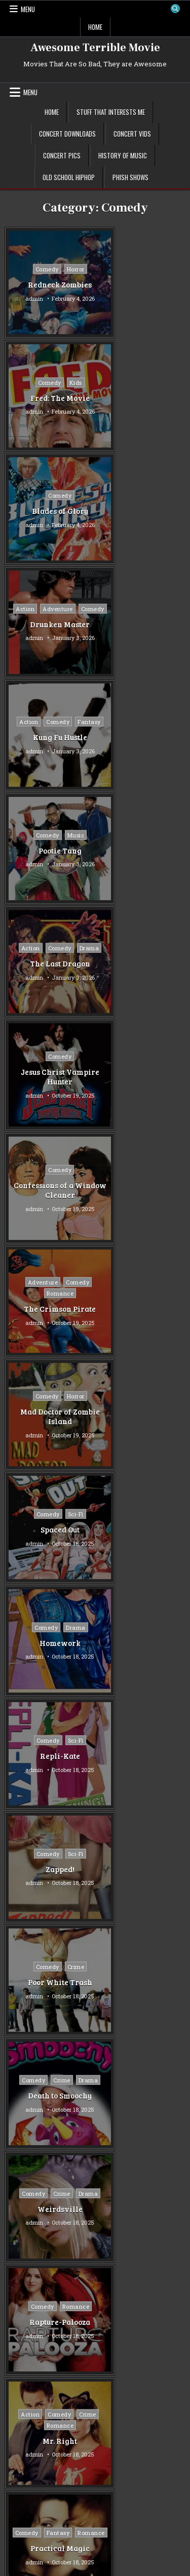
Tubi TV (106, 1707)
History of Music (122, 155)
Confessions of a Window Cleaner (49, 737)
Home (95, 27)
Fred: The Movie (140, 284)
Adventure (152, 376)
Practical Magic (49, 1422)
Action (119, 376)
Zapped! (49, 1077)
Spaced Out (140, 850)
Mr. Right (140, 1309)
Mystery (24, 1980)
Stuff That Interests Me (111, 112)
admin (23, 298)
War (17, 2063)
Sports (21, 2030)
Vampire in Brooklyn (140, 1422)
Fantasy (49, 501)
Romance (141, 727)
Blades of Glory (49, 397)
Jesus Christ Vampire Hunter (140, 624)
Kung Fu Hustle (49, 516)
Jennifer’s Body (49, 1529)
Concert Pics (62, 155)
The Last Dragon (49, 629)
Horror (65, 269)
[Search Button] (175, 8)
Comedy (36, 269)
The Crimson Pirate (140, 743)
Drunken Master (140, 403)
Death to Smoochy (50, 1195)
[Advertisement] (95, 2221)
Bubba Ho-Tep (140, 1531)
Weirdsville (140, 1195)
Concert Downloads (67, 134)
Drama (49, 614)
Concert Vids (132, 134)
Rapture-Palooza (49, 1303)
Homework (49, 963)
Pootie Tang (140, 511)
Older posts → (125, 1602)
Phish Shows (130, 177)
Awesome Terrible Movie (95, 48)
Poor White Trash (140, 1077)
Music (156, 495)
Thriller (23, 2046)
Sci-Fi (156, 834)
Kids (156, 269)
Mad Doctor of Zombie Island (49, 850)
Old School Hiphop (69, 177)
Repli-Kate (141, 963)
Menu (28, 9)
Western (25, 2080)
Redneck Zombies (50, 284)
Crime (156, 1061)
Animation (27, 1847)
